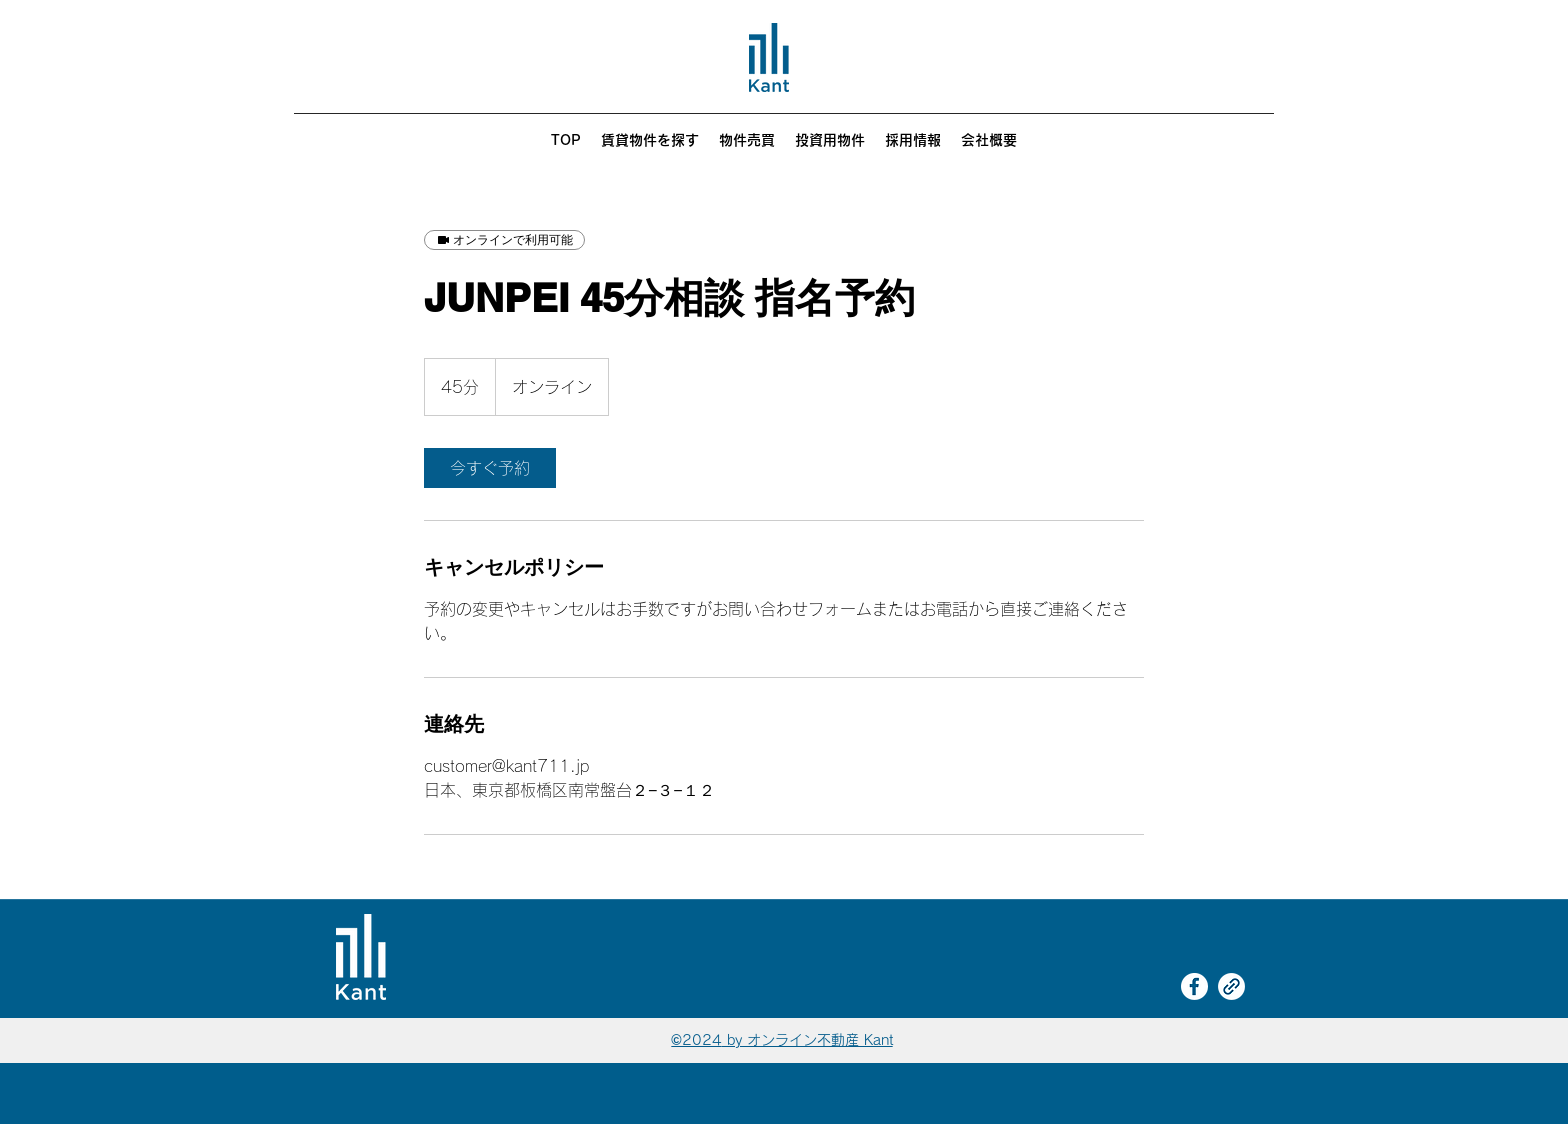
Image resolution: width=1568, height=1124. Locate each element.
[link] (490, 468)
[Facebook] (1194, 986)
